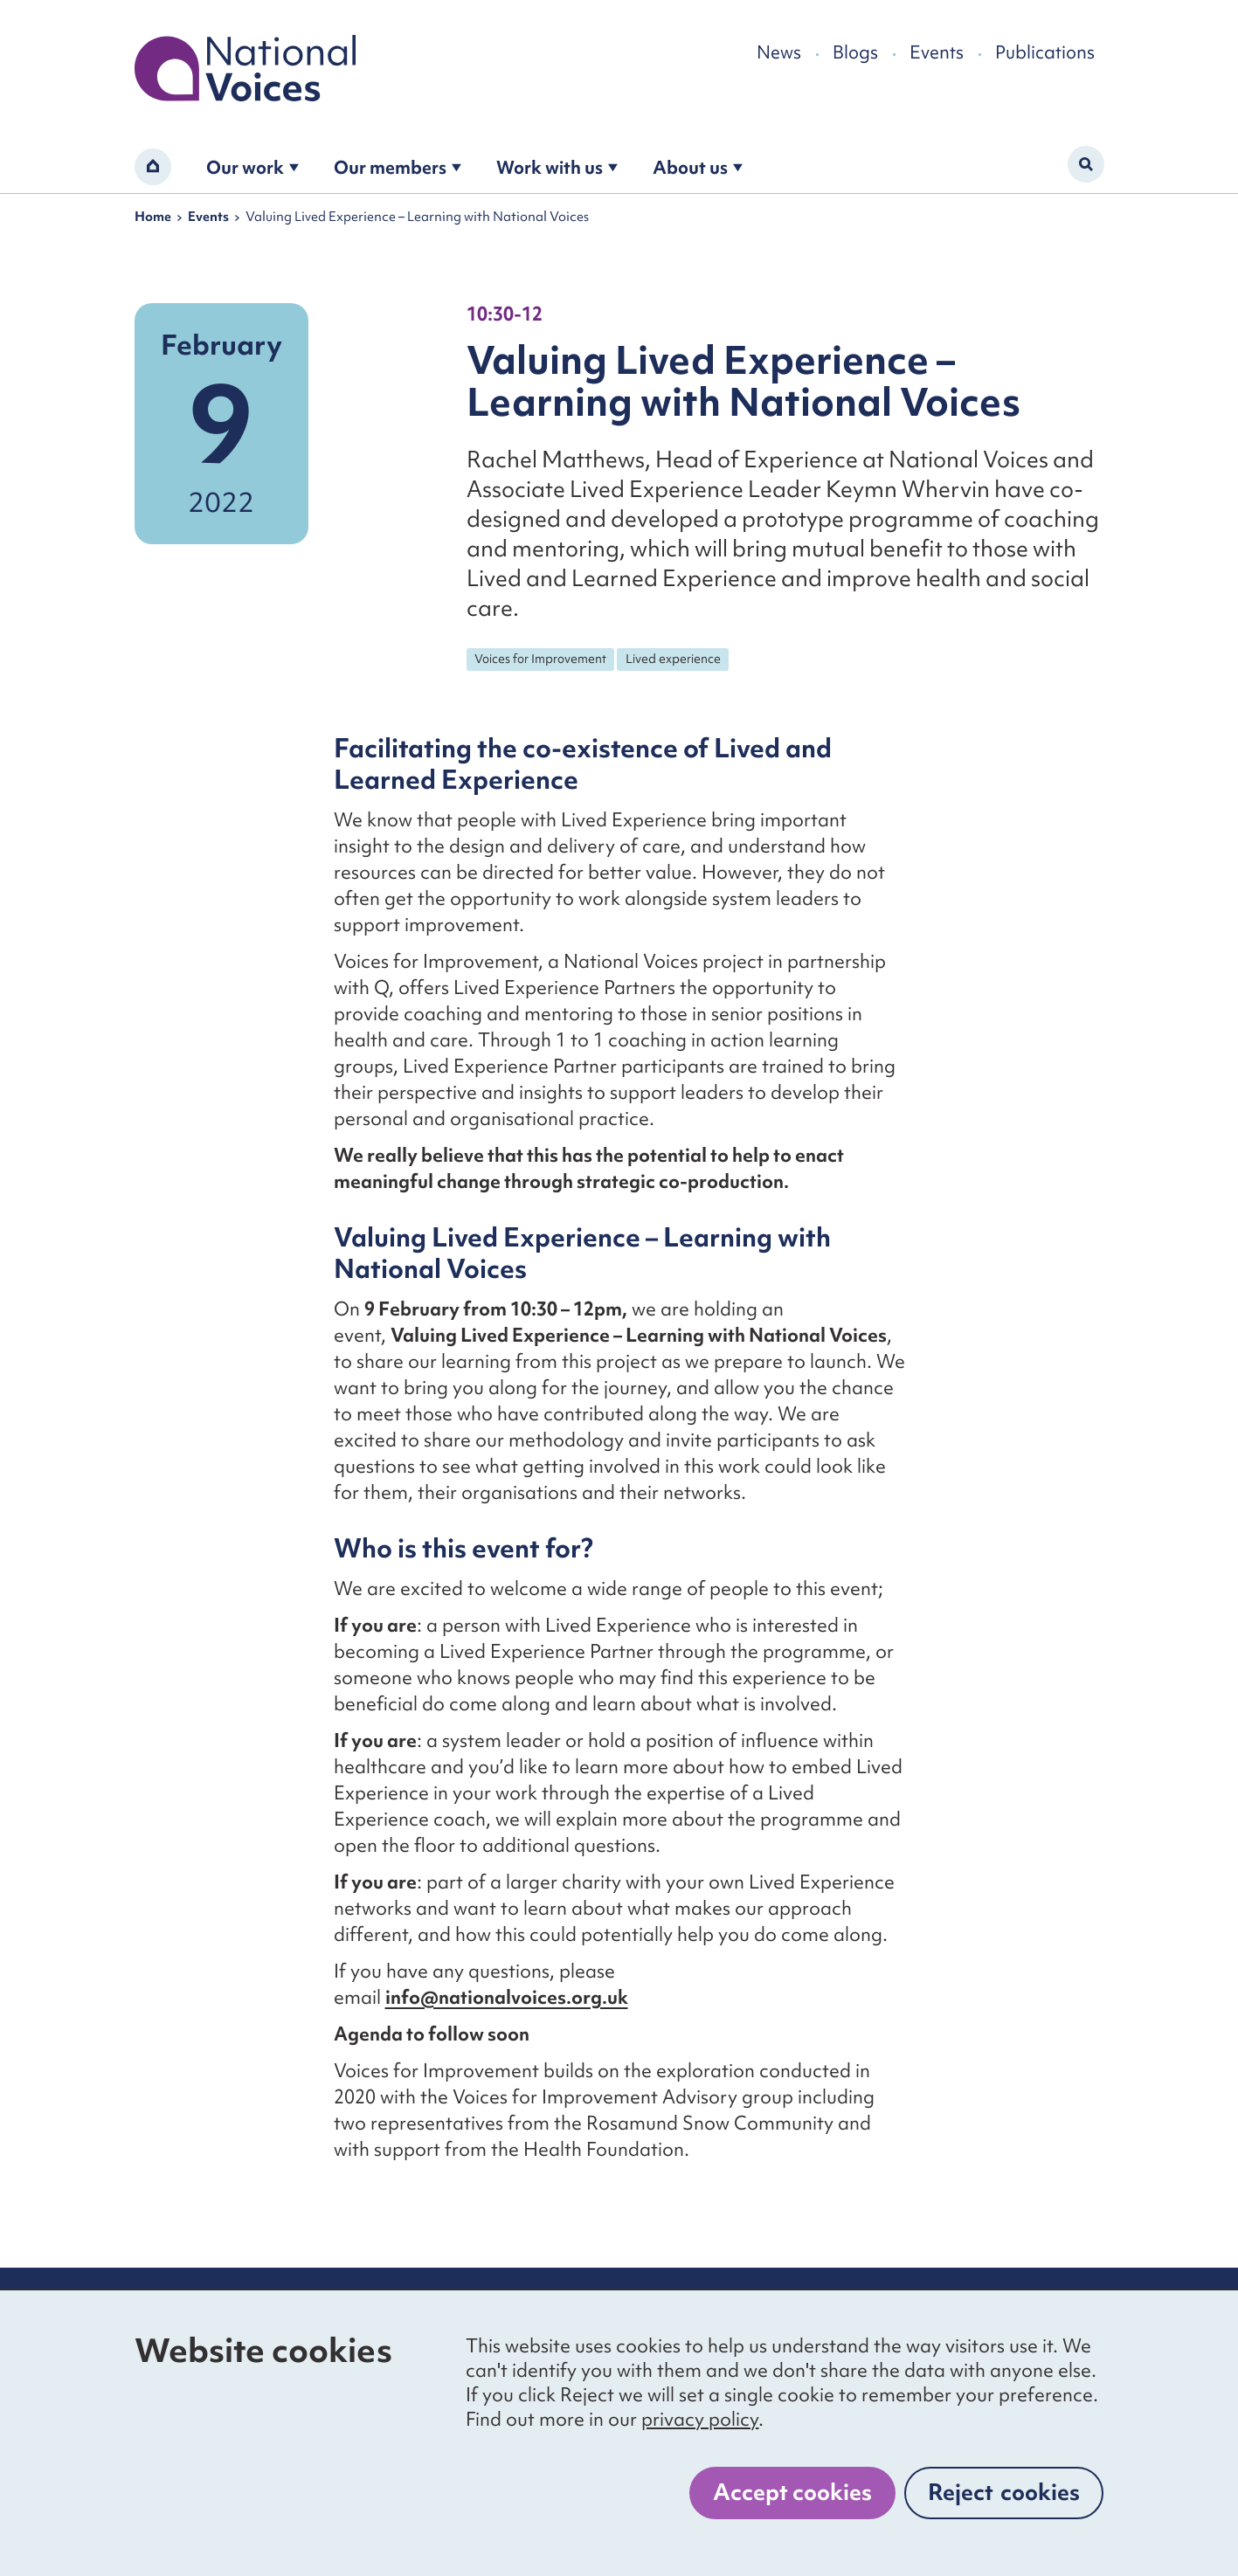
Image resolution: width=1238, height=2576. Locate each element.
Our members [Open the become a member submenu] (397, 167)
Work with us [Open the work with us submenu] (557, 167)
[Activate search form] (1086, 164)
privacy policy (699, 2419)
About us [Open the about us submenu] (698, 167)
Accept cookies (792, 2492)
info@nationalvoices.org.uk (506, 1997)
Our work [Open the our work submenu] (252, 167)
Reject (1004, 2492)
